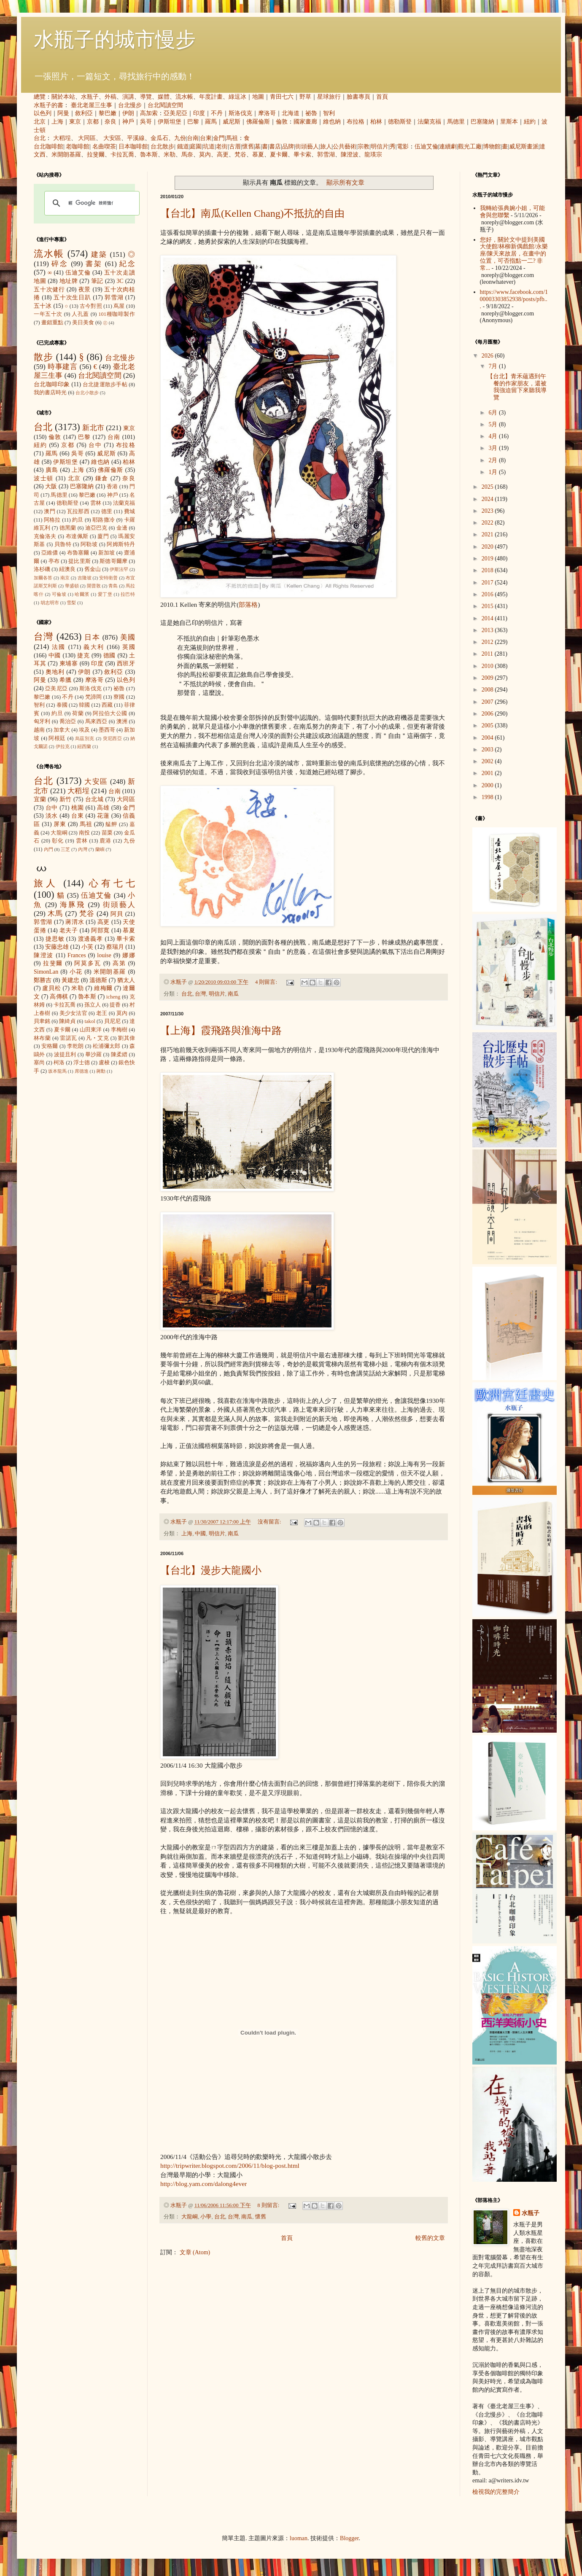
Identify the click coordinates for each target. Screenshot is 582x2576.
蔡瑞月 (115, 947)
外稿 (110, 97)
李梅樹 (119, 1030)
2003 (488, 749)
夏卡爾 (279, 154)
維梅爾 (103, 988)
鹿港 (105, 841)
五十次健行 (49, 289)
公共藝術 (344, 146)
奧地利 (55, 672)
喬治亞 (67, 721)
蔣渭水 (74, 922)
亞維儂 (49, 553)
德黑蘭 (67, 528)
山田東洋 (91, 1030)
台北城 (94, 799)
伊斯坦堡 (169, 121)
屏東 (60, 824)
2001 (488, 773)
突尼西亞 (112, 738)
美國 (127, 637)
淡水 (52, 816)
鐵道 (183, 146)
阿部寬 (100, 930)
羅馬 (211, 121)
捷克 (83, 655)
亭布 (53, 561)
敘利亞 (84, 113)
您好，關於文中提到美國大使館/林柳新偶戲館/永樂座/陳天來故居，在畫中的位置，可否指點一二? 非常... (514, 254)
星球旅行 (329, 97)
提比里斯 (79, 561)
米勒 (169, 154)
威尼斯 (231, 121)
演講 (128, 97)
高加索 (149, 113)
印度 (199, 113)
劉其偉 (126, 1038)
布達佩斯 (77, 536)
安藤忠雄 (57, 947)
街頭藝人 (307, 146)
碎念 (59, 264)
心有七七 (112, 883)
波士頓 (44, 478)
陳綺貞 (67, 1021)
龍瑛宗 (373, 154)
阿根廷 (56, 738)
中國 (200, 1534)
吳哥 (146, 121)
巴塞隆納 (482, 121)
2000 (488, 785)
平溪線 (136, 138)
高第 (119, 963)
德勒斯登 (400, 121)
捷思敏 (55, 939)
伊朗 (128, 113)
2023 (488, 511)
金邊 (121, 528)
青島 (113, 585)
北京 (40, 121)
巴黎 (193, 121)
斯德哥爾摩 (113, 561)
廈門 (103, 536)
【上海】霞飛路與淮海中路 (221, 1030)
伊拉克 (63, 746)
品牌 (288, 146)
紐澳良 (67, 569)
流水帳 (184, 97)
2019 (488, 558)
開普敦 (94, 585)
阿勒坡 (89, 544)
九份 (180, 138)
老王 (101, 1013)
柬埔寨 (68, 663)
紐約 (530, 121)
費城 (129, 511)
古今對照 (91, 306)
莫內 (205, 154)
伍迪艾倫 (426, 146)
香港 (112, 487)
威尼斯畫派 (524, 146)
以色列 (42, 113)
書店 (275, 146)
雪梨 (71, 602)
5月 (493, 424)
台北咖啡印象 (52, 384)
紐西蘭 (84, 746)
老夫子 (68, 930)
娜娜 (128, 955)
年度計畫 (211, 97)
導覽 (146, 97)
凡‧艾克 (97, 1038)
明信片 (379, 146)
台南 (193, 138)
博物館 (492, 146)
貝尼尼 (112, 1021)
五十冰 (43, 306)
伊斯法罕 (119, 569)
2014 (488, 618)
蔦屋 (118, 306)
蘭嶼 (100, 849)
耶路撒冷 (103, 520)
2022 (488, 523)
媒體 (164, 97)
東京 (75, 121)
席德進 (82, 1071)
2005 (488, 725)
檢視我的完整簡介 (496, 2492)
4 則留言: (266, 982)
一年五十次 (48, 314)
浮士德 (81, 1063)
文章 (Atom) (195, 2252)
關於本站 (63, 97)
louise (104, 955)
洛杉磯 (42, 569)
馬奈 (187, 154)
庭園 (196, 146)
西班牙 (126, 663)
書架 (94, 264)
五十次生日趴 (72, 297)
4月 (493, 436)
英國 (128, 647)
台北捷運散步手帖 (105, 385)
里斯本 (509, 121)
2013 (488, 630)
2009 (488, 678)
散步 (43, 357)
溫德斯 (98, 980)
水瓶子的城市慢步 (115, 39)
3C (119, 281)
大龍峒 (189, 2217)
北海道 (290, 113)
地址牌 (68, 281)
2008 (488, 689)
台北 (40, 138)
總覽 (40, 97)
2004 (488, 738)
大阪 (51, 486)
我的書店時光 (50, 393)
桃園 (77, 808)
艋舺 (111, 824)
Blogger (349, 2538)
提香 (115, 1005)
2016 (488, 594)
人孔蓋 (80, 314)
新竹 (65, 799)
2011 (488, 654)
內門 (48, 849)
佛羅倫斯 (258, 121)
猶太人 (126, 980)
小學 (205, 2217)
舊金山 (92, 569)
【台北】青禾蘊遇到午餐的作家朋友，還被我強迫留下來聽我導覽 (517, 387)
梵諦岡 (93, 697)
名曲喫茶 (104, 146)
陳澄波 (349, 154)
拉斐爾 (96, 154)
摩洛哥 (267, 113)
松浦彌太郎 (107, 1046)
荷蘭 (78, 713)
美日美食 (83, 323)
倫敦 (282, 121)
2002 (488, 761)
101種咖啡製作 (116, 314)
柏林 (376, 121)
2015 (488, 606)
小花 (76, 972)
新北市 (93, 428)
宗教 (363, 146)
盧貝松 (51, 988)
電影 (403, 146)
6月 (493, 412)
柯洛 (59, 1063)
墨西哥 (107, 730)
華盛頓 (72, 585)
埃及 (84, 730)
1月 (493, 472)
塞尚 (39, 1063)
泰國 (62, 705)
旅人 (326, 146)
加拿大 (62, 730)
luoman (298, 2538)
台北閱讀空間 (165, 105)
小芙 (87, 947)
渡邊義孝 (90, 939)
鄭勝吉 (42, 980)
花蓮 (103, 816)
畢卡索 (302, 154)
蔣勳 (100, 1071)
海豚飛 (72, 905)
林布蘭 (42, 1038)
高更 (223, 154)
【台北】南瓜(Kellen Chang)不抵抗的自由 (252, 213)
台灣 (200, 994)
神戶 (128, 121)
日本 (92, 637)
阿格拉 (52, 520)
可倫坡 (59, 594)
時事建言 (63, 367)
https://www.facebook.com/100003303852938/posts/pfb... (514, 299)
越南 (39, 730)
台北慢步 (130, 105)
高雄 (103, 808)
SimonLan (46, 972)
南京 (65, 577)
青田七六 (282, 97)
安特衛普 (108, 577)
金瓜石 (159, 138)
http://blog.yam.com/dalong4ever (203, 2183)
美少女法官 (73, 1013)
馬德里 (456, 121)
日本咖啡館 (133, 146)
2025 (488, 487)
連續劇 (448, 146)
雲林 (95, 503)
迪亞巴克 (96, 528)
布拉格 (355, 121)
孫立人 (92, 1005)
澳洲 (121, 721)
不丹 (217, 113)
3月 (493, 448)
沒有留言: (270, 1522)
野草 (305, 97)
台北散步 (162, 146)
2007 (488, 702)
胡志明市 (49, 602)
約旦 (78, 520)
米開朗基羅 (66, 154)
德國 (109, 655)
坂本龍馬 (57, 1071)
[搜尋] (90, 203)
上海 (57, 121)
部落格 (248, 604)
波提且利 (65, 1055)
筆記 (97, 281)
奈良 (110, 121)
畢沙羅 (93, 1055)
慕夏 (258, 154)
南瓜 (233, 994)
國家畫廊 (305, 121)
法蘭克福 (429, 121)
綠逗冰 (237, 97)
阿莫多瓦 (87, 963)
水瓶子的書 (48, 105)
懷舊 (248, 146)
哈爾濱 (82, 594)
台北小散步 (87, 392)
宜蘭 (40, 799)
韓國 (84, 705)
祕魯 (311, 113)
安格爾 (49, 1046)
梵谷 (240, 154)
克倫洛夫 (45, 536)
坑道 (209, 146)
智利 (329, 113)
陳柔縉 (119, 1055)
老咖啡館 (77, 146)
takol (90, 1021)
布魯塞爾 (78, 553)
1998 (488, 797)
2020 (488, 547)
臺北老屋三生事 (91, 105)
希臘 (65, 680)
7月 (493, 366)
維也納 (332, 121)
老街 (222, 146)
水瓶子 (90, 97)
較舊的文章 (430, 2238)
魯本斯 (149, 154)
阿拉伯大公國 (110, 713)
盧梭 (104, 1063)
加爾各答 (43, 577)
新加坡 (106, 553)
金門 (219, 138)
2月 (493, 460)
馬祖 (232, 138)
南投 (84, 833)
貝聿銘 (42, 1021)
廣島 (52, 470)
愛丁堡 (105, 594)
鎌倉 (101, 478)
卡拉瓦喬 (122, 154)
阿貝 (116, 914)
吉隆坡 (85, 577)
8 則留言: (268, 2205)
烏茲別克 (84, 738)
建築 (99, 254)
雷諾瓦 (68, 1038)
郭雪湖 (326, 154)
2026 (488, 356)
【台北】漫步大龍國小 (210, 1570)
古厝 (235, 146)
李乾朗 (75, 1046)
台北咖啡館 (48, 146)
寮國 (118, 697)
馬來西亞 (96, 721)
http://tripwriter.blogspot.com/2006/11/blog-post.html (229, 2165)
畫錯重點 (52, 323)
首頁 (382, 97)
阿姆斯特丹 (121, 544)
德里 (107, 511)
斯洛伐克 (240, 113)
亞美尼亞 (175, 113)
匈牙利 (42, 721)
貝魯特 (62, 544)
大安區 (112, 138)
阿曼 (63, 113)
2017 (488, 582)
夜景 (84, 289)
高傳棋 (59, 996)
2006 (488, 714)
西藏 (107, 705)
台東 (206, 138)
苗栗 (107, 833)
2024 (488, 499)
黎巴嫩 (107, 113)
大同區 (87, 138)
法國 (59, 647)
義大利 (94, 647)
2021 (488, 534)
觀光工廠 (470, 146)
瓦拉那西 (78, 511)
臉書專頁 (358, 97)
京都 (93, 121)
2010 (488, 666)
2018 (488, 570)
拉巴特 (128, 594)
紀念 (127, 264)
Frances (76, 955)
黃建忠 (70, 980)
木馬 (55, 914)
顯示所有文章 (345, 182)
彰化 (58, 841)
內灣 (82, 849)
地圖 (258, 97)
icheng (113, 997)
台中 (95, 445)
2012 (488, 642)
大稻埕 (62, 138)
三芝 (65, 849)
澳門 (49, 511)
